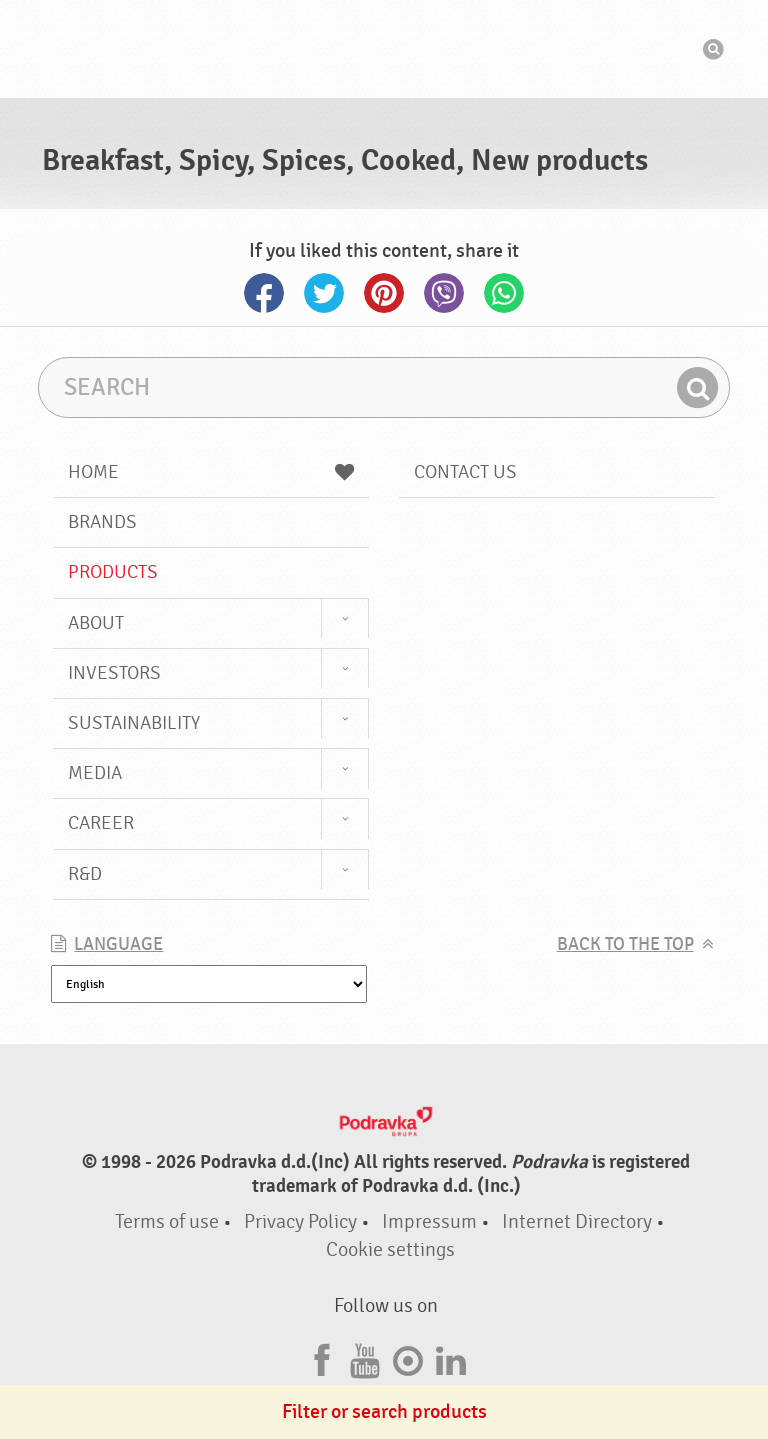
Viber (444, 293)
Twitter (324, 293)
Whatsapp (504, 293)
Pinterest (384, 293)
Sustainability (134, 723)
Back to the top (625, 944)
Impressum (429, 1221)
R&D (85, 874)
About (96, 623)
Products (113, 572)
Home (211, 472)
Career (101, 823)
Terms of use (167, 1221)
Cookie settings (390, 1249)
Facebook (264, 293)
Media (95, 773)
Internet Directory (577, 1221)
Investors (114, 673)
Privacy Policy (300, 1221)
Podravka (384, 49)
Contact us (465, 472)
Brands (102, 522)
